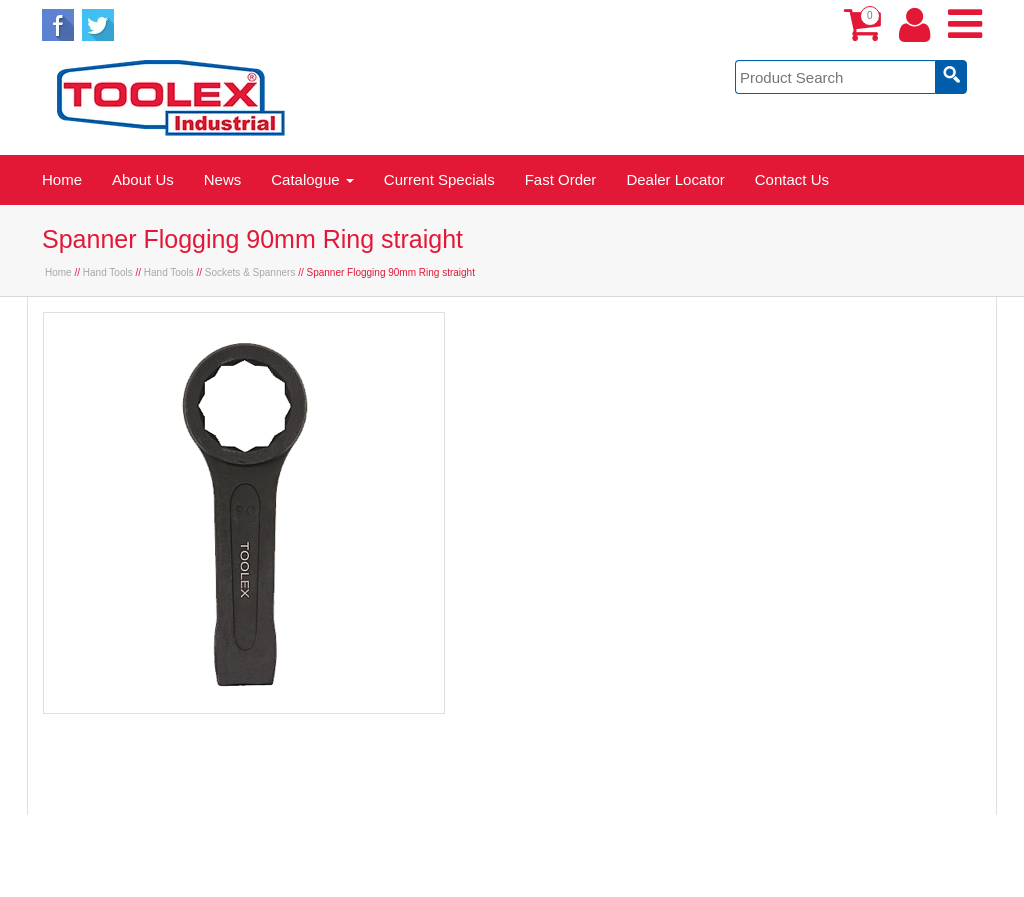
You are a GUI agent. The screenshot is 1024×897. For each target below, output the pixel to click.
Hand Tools (108, 272)
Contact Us (792, 179)
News (223, 179)
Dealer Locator (675, 179)
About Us (143, 179)
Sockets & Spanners (250, 272)
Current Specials (439, 179)
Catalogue (312, 179)
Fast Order (561, 179)
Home (62, 179)
